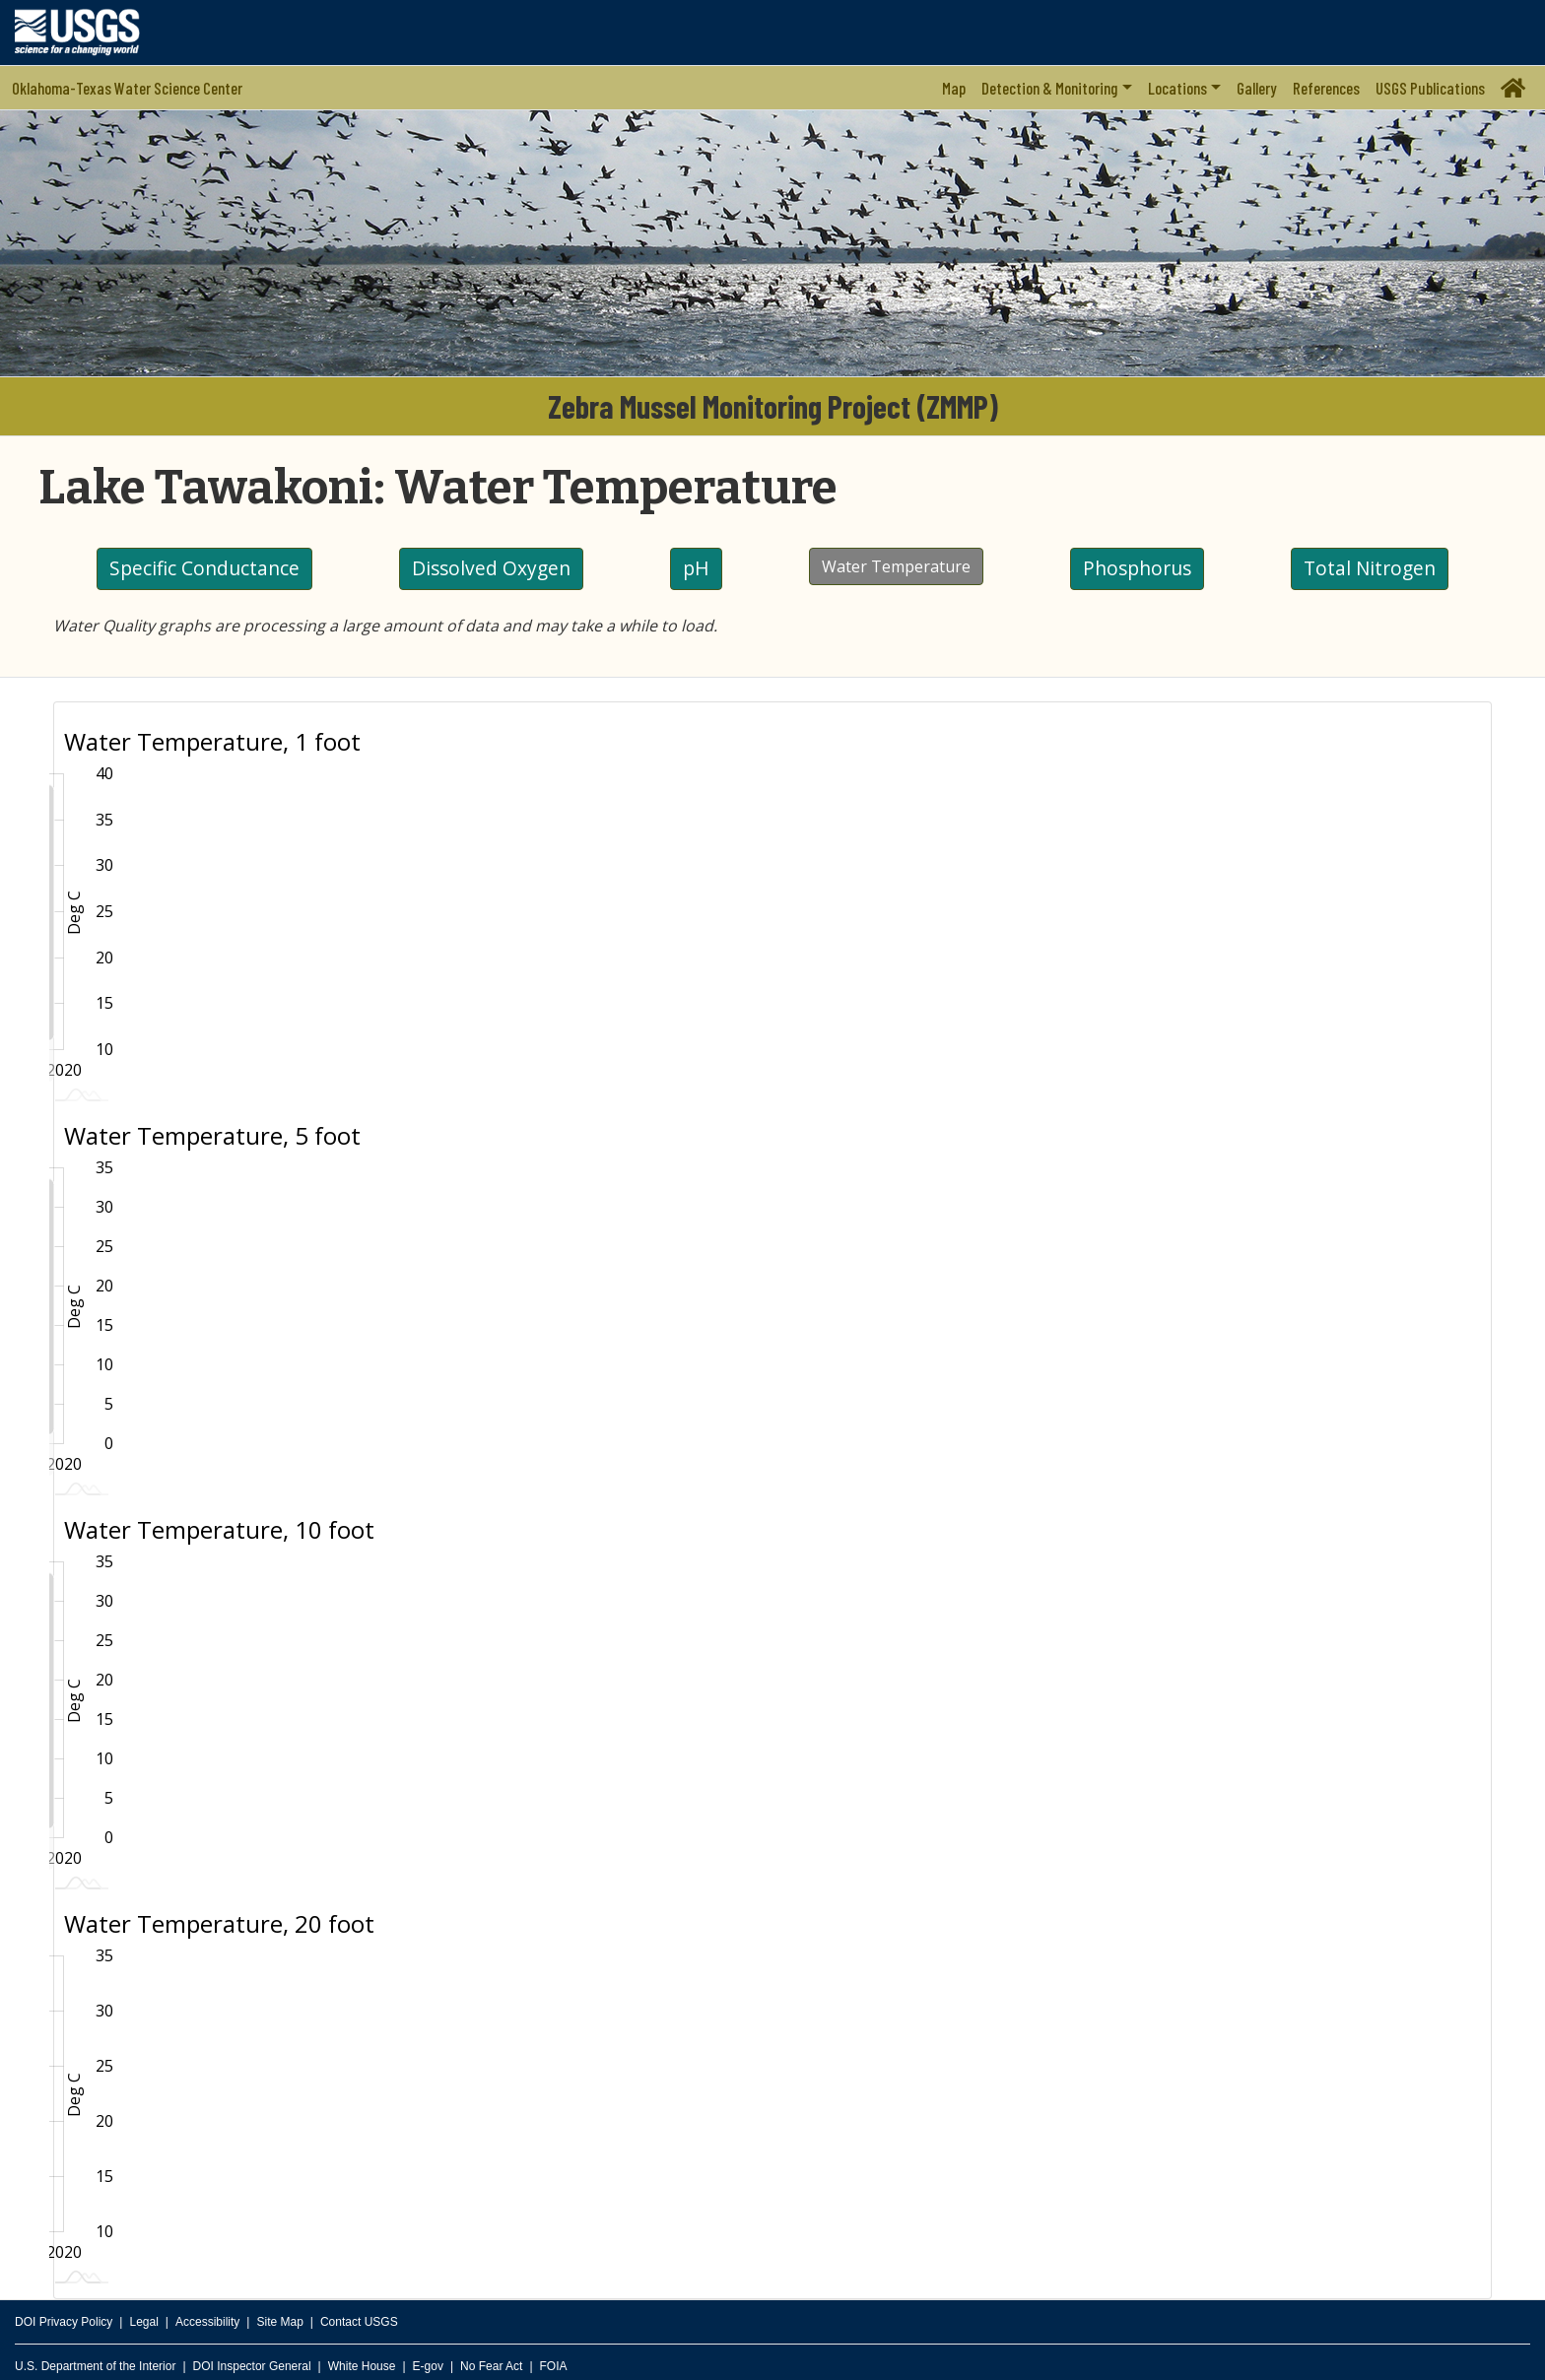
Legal (143, 2322)
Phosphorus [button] (1137, 568)
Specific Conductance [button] (204, 568)
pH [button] (696, 568)
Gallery (1257, 88)
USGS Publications (1430, 88)
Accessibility (207, 2322)
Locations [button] (1177, 88)
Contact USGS (359, 2322)
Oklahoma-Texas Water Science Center (127, 88)
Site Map (279, 2322)
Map (954, 88)
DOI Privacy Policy (63, 2322)
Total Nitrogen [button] (1370, 568)
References (1326, 88)
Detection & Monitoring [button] (1049, 88)
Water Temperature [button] (896, 566)
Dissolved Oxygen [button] (491, 568)
